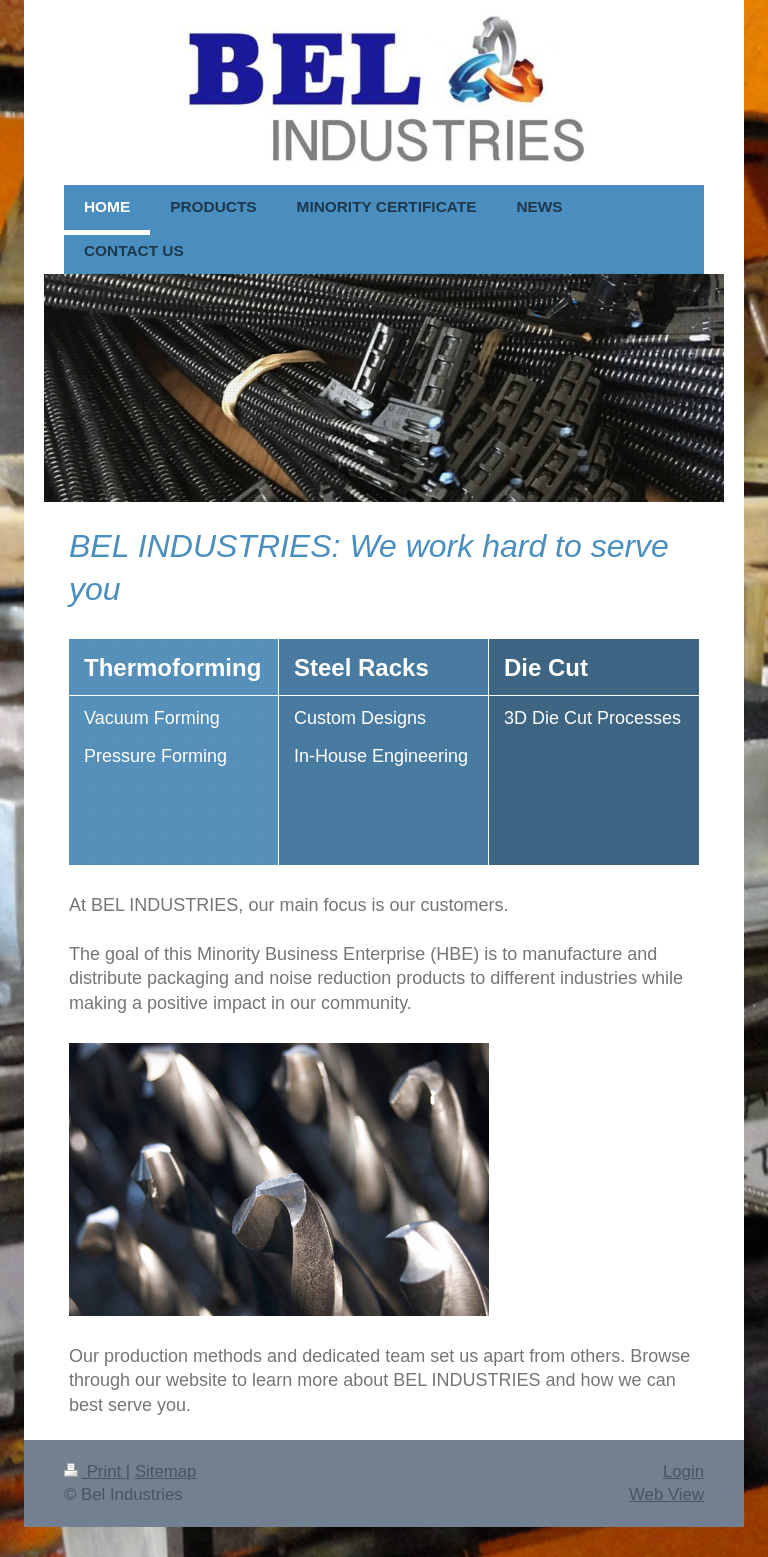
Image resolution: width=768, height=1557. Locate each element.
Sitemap (166, 1471)
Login (683, 1471)
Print (95, 1471)
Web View (666, 1494)
